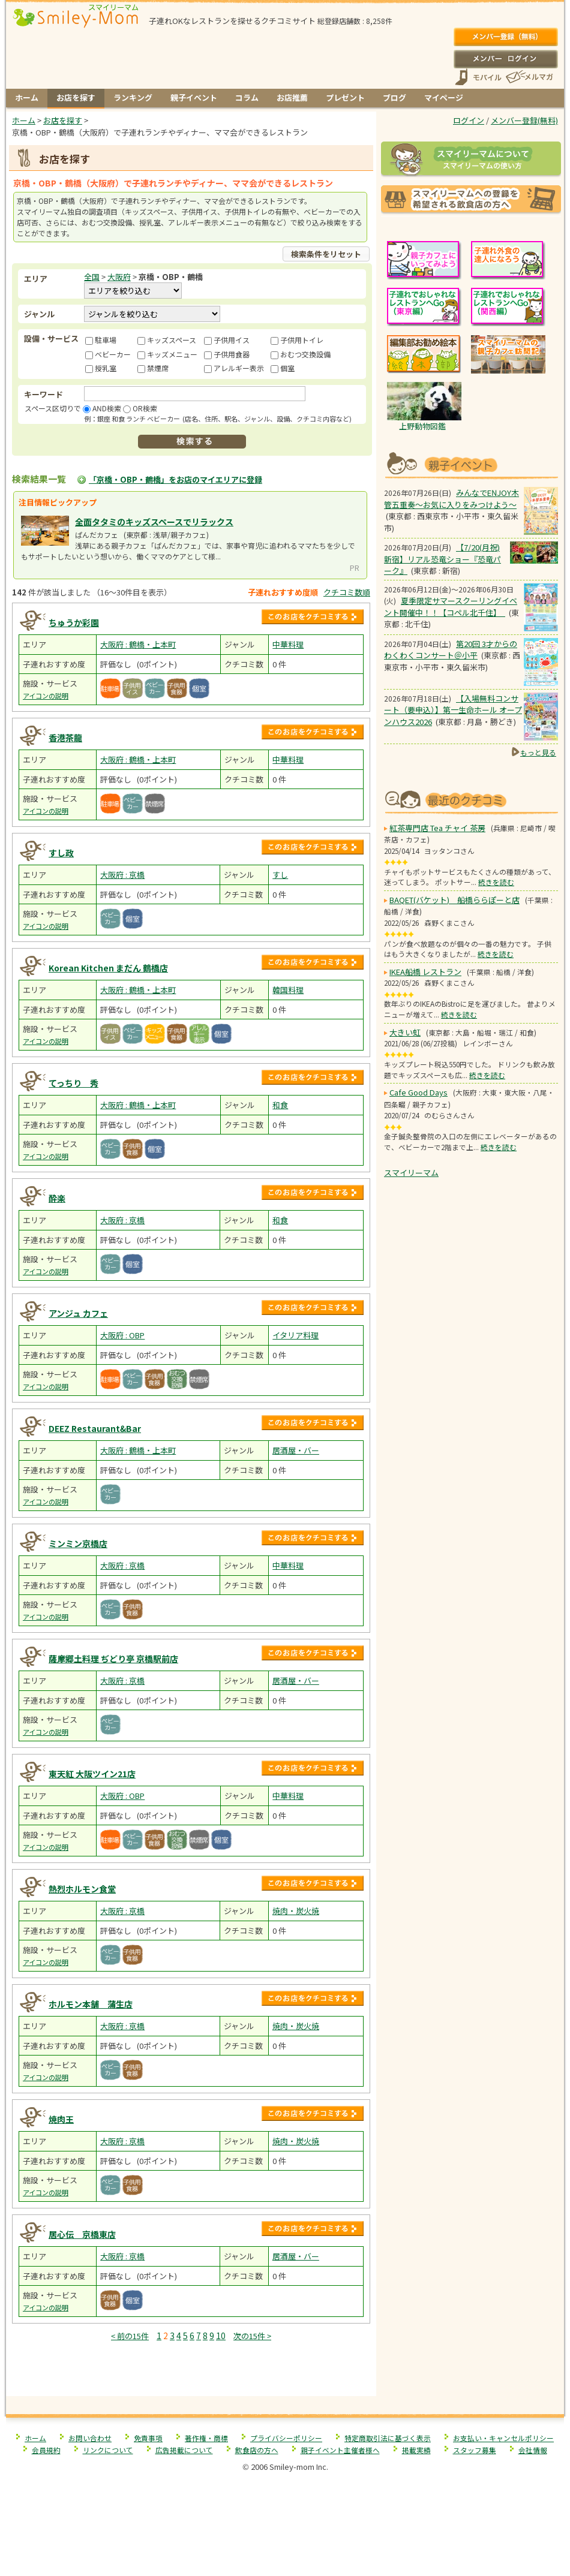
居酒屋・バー (295, 1450)
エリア (35, 278)
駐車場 (105, 340)
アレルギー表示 (239, 368)
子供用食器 (232, 354)
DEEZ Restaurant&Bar (95, 1428)
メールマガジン (528, 77)
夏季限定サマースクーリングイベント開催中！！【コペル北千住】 (450, 606)
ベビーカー (113, 354)
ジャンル (39, 314)
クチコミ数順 (346, 592)
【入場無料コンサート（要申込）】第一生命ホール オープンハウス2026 (453, 710)
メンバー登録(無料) (505, 37)
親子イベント (193, 97)
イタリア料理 (295, 1335)
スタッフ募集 (474, 2450)
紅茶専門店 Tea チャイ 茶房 (437, 827)
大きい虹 (405, 1032)
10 (221, 2336)
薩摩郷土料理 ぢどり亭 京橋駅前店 (113, 1659)
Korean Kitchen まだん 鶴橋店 (108, 968)
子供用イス (232, 340)
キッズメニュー (172, 354)
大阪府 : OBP (122, 1335)
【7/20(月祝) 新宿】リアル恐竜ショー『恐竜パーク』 (442, 558)
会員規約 (46, 2450)
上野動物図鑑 (422, 426)
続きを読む (496, 882)
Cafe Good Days (418, 1092)
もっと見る (538, 752)
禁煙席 (158, 368)
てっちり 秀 (73, 1083)
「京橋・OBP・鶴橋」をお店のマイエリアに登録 (175, 479)
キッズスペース (171, 340)
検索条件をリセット (326, 254)
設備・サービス (51, 338)
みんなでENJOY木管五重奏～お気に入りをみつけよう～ (451, 498)
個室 (287, 368)
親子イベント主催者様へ (340, 2450)
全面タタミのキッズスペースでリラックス (154, 522)
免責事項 (148, 2438)
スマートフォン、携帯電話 (478, 77)
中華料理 (288, 644)
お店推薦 (292, 97)
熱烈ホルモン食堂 (82, 1889)
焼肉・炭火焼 (295, 1910)
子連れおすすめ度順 (283, 592)
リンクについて (108, 2450)
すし (280, 874)
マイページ (443, 97)
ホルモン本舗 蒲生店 (91, 2004)
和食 (280, 1105)
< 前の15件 (130, 2336)
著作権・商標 (206, 2438)
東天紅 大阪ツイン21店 (92, 1774)
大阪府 (119, 276)
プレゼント (345, 97)
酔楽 (57, 1198)
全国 (92, 276)
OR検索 (145, 408)
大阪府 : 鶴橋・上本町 (138, 644)
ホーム (26, 97)
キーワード (43, 394)
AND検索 (106, 408)
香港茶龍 (65, 738)
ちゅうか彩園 (74, 622)
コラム (247, 97)
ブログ (394, 97)
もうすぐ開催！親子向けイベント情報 (471, 464)
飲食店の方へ (256, 2450)
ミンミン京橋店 (78, 1543)
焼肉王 (61, 2119)
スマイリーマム (411, 1172)
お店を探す (75, 97)
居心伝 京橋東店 (82, 2234)
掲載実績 (416, 2450)
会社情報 (532, 2450)
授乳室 (105, 368)
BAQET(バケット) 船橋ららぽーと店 (454, 899)
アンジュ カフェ (78, 1313)
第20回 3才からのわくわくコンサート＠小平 (450, 649)
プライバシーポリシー (286, 2438)
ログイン (505, 58)
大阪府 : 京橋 (122, 874)
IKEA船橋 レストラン (425, 971)
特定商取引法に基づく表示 (387, 2438)
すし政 (61, 853)
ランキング (132, 97)
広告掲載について (184, 2450)
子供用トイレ (301, 340)
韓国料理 (288, 989)
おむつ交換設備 (305, 354)
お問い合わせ (90, 2438)
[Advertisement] (191, 2370)
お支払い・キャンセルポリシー (503, 2438)
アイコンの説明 (45, 695)
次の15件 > (252, 2336)
